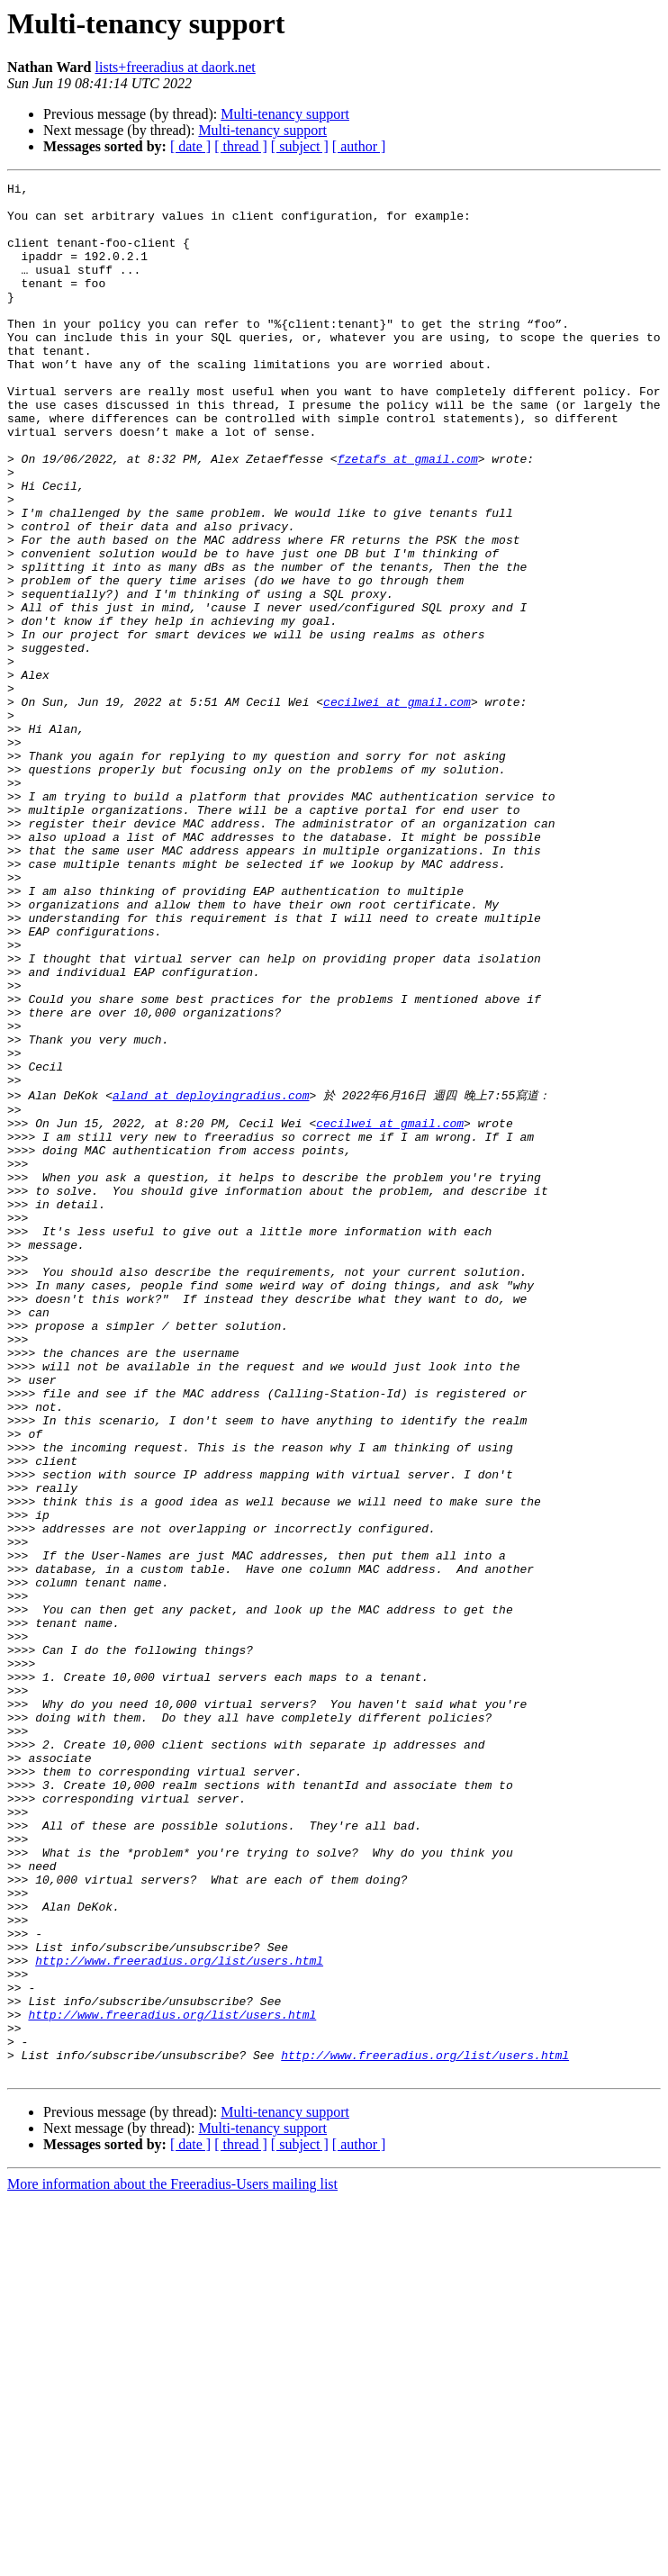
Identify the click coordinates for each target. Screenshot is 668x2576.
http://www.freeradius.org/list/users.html (179, 2315)
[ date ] (190, 146)
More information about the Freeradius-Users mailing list (172, 2560)
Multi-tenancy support (285, 114)
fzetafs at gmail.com (408, 515)
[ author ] (359, 146)
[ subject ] (300, 146)
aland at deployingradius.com (211, 1277)
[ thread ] (240, 146)
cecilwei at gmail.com (397, 807)
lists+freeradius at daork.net (175, 67)
